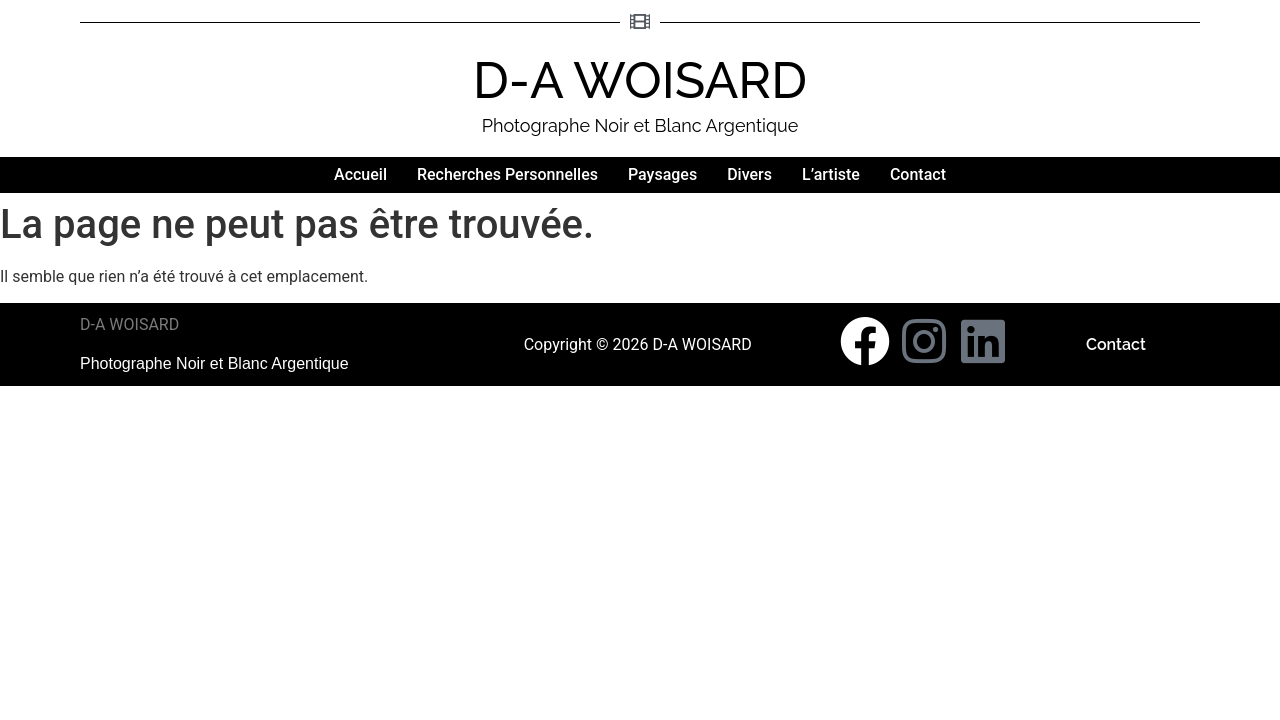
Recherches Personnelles (507, 174)
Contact (918, 174)
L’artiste (831, 174)
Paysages (662, 174)
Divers (749, 174)
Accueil (360, 174)
